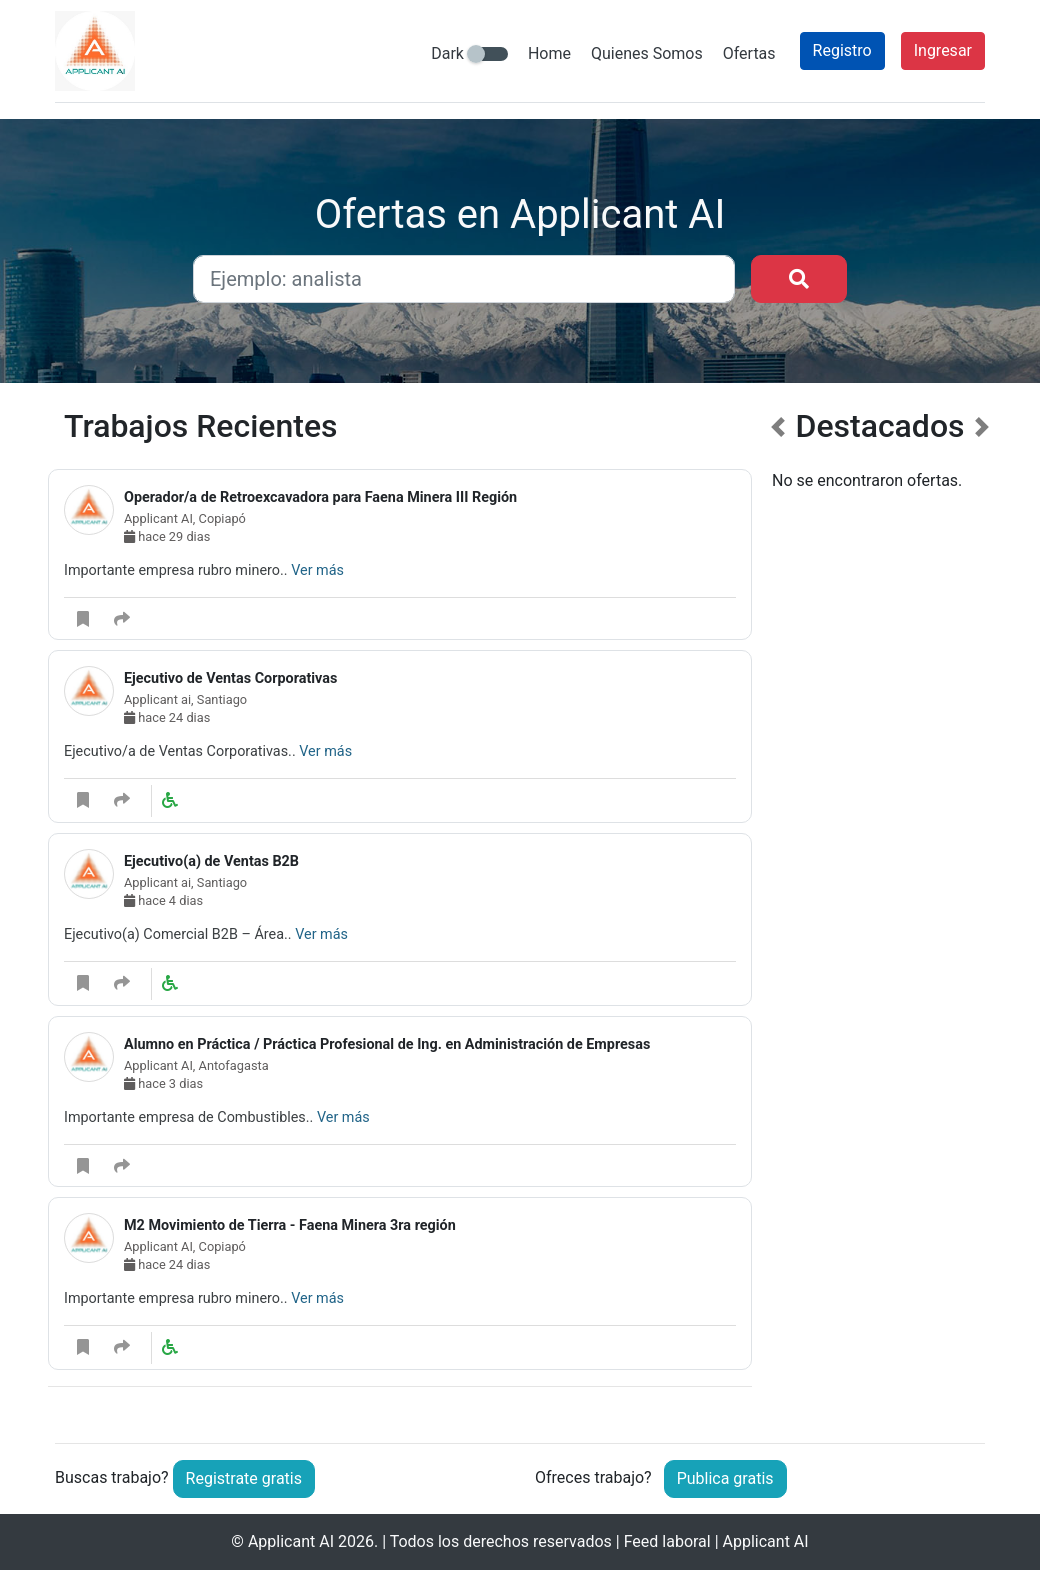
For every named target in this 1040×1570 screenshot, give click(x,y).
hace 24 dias (167, 717)
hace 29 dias (167, 536)
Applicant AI (291, 1541)
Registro (842, 50)
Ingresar (943, 50)
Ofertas (749, 53)
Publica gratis (725, 1478)
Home (549, 53)
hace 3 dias (163, 1083)
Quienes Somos (647, 53)
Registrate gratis (244, 1478)
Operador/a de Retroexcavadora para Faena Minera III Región (320, 497)
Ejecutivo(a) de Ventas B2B (211, 861)
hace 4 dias (163, 900)
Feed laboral (667, 1541)
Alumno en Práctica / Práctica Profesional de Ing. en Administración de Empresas (387, 1044)
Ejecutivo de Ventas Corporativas (230, 678)
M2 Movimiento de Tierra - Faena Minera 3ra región (290, 1225)
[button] (778, 910)
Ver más (317, 570)
